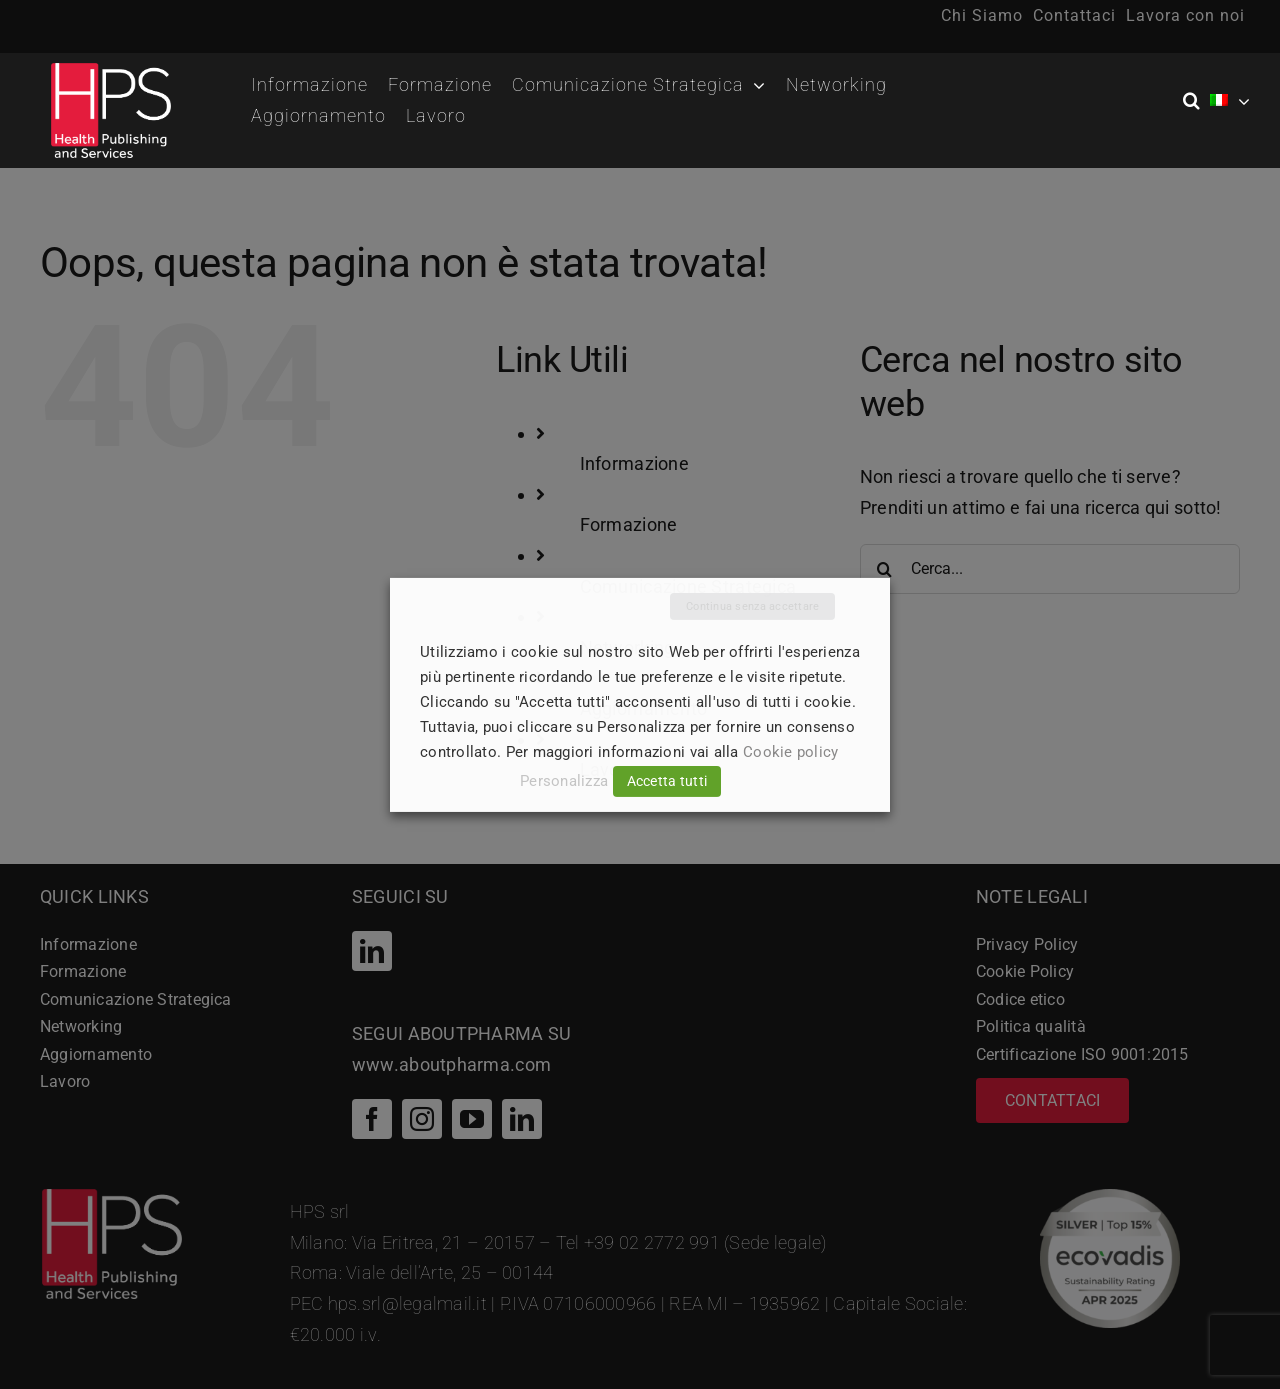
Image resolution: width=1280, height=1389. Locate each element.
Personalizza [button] (564, 781)
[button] (1196, 101)
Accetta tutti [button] (667, 781)
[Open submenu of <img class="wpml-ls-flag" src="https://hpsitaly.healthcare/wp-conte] (1244, 101)
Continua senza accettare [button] (752, 605)
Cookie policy (791, 752)
